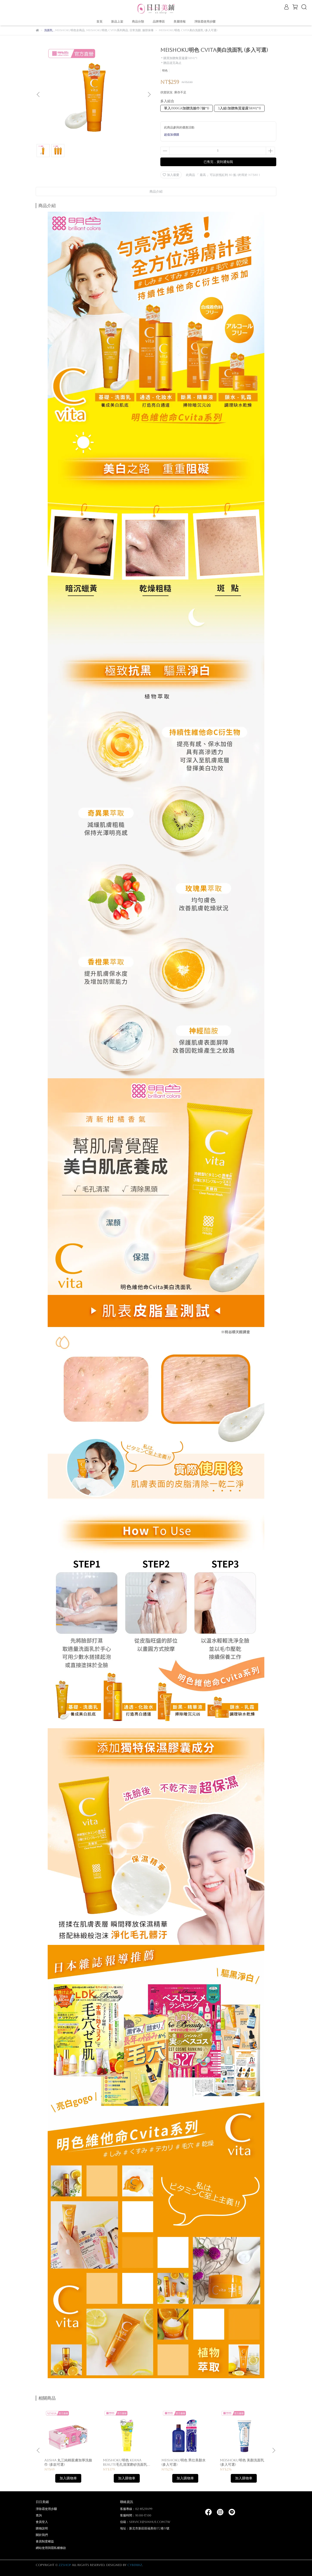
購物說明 (42, 2528)
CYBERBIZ (134, 2565)
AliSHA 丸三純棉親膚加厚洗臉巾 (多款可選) (68, 2462)
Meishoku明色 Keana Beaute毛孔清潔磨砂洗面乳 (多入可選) (125, 2462)
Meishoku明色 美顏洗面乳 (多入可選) (242, 2462)
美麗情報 (180, 21)
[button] (149, 94)
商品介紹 (156, 191)
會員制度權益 (45, 2541)
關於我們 (42, 2535)
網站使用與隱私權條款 (51, 2548)
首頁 (99, 21)
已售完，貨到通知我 (218, 162)
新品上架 (117, 21)
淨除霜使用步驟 (205, 21)
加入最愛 (171, 175)
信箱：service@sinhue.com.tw (145, 2522)
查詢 (39, 2515)
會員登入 (42, 2522)
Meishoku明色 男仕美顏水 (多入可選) (183, 2462)
